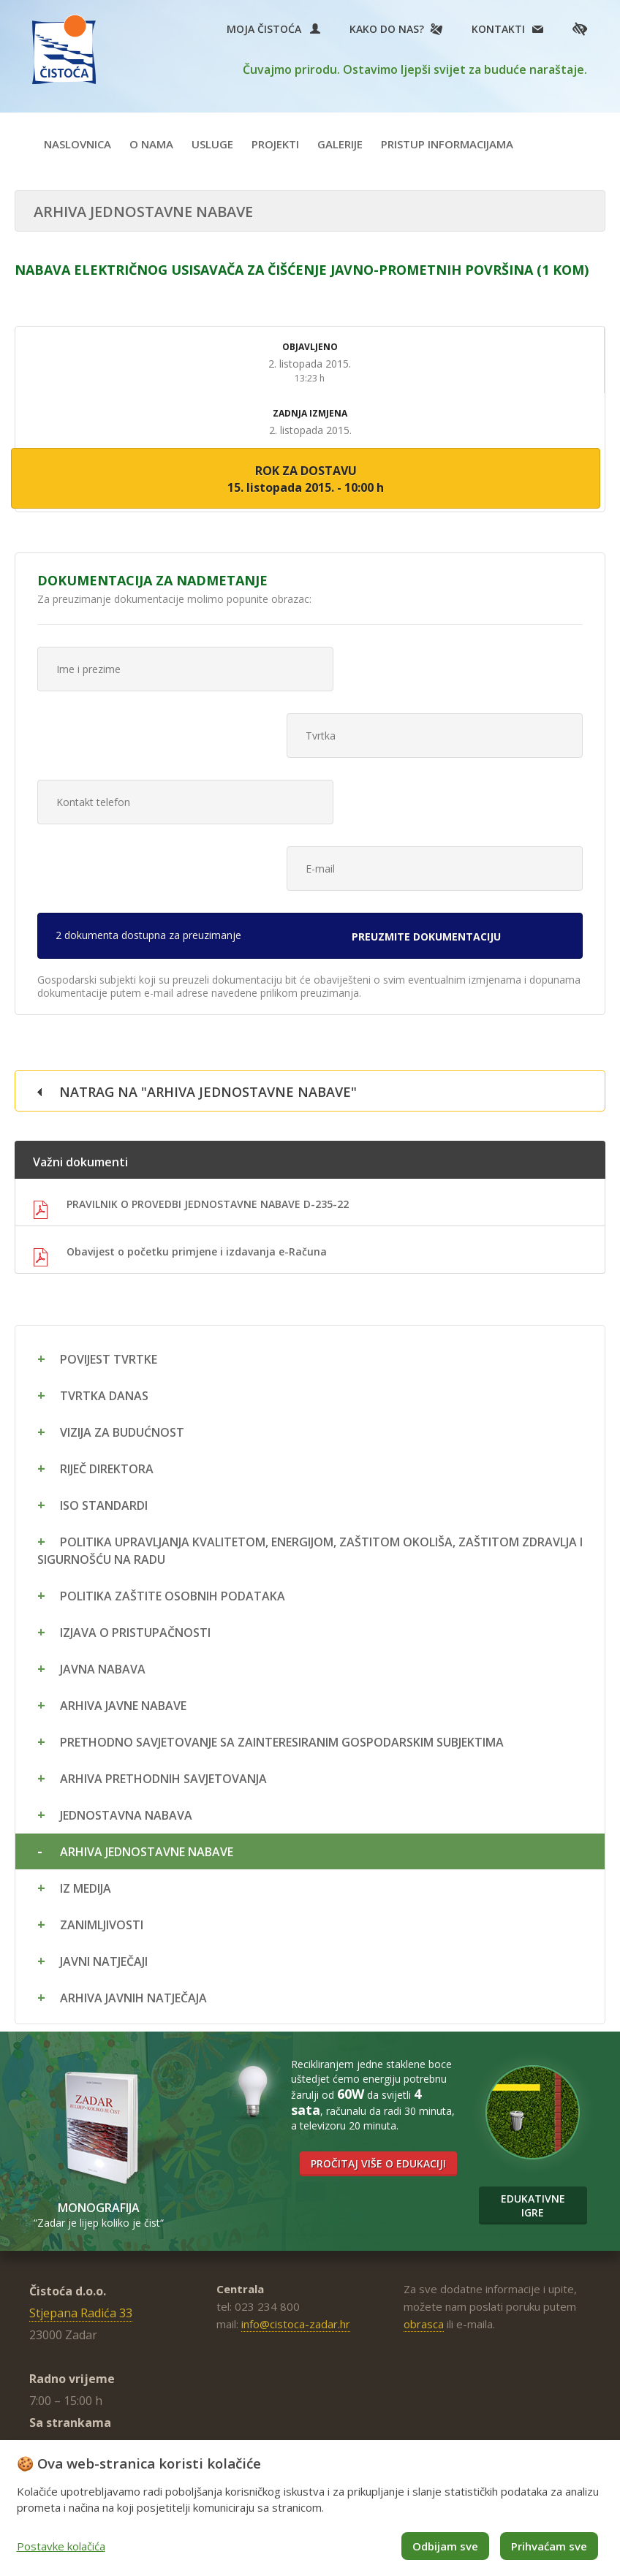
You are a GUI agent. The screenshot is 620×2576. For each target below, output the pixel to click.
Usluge (212, 144)
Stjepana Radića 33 (80, 2178)
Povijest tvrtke (108, 1225)
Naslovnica (77, 144)
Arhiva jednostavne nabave (146, 1717)
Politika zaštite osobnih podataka (172, 1462)
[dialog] (310, 2508)
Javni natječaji (104, 1827)
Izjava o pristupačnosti (135, 1498)
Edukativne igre (533, 2071)
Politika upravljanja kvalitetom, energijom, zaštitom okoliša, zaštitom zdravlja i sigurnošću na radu (310, 1416)
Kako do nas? (386, 29)
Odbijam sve (445, 2546)
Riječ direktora (107, 1334)
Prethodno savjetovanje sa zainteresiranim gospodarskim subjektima (282, 1608)
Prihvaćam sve (549, 2546)
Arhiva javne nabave (123, 1571)
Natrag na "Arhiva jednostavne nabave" (208, 957)
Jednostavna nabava (126, 1681)
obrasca (424, 2189)
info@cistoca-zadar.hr (295, 2189)
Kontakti (498, 29)
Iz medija (85, 1754)
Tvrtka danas (104, 1261)
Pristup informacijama (447, 144)
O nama (151, 144)
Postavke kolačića (61, 2546)
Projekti (275, 144)
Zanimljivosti (101, 1790)
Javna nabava (102, 1535)
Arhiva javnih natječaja (133, 1863)
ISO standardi (104, 1371)
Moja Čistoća (273, 29)
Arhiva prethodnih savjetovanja (163, 1644)
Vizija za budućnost (122, 1298)
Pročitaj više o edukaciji (378, 2029)
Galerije (340, 144)
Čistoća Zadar (65, 50)
